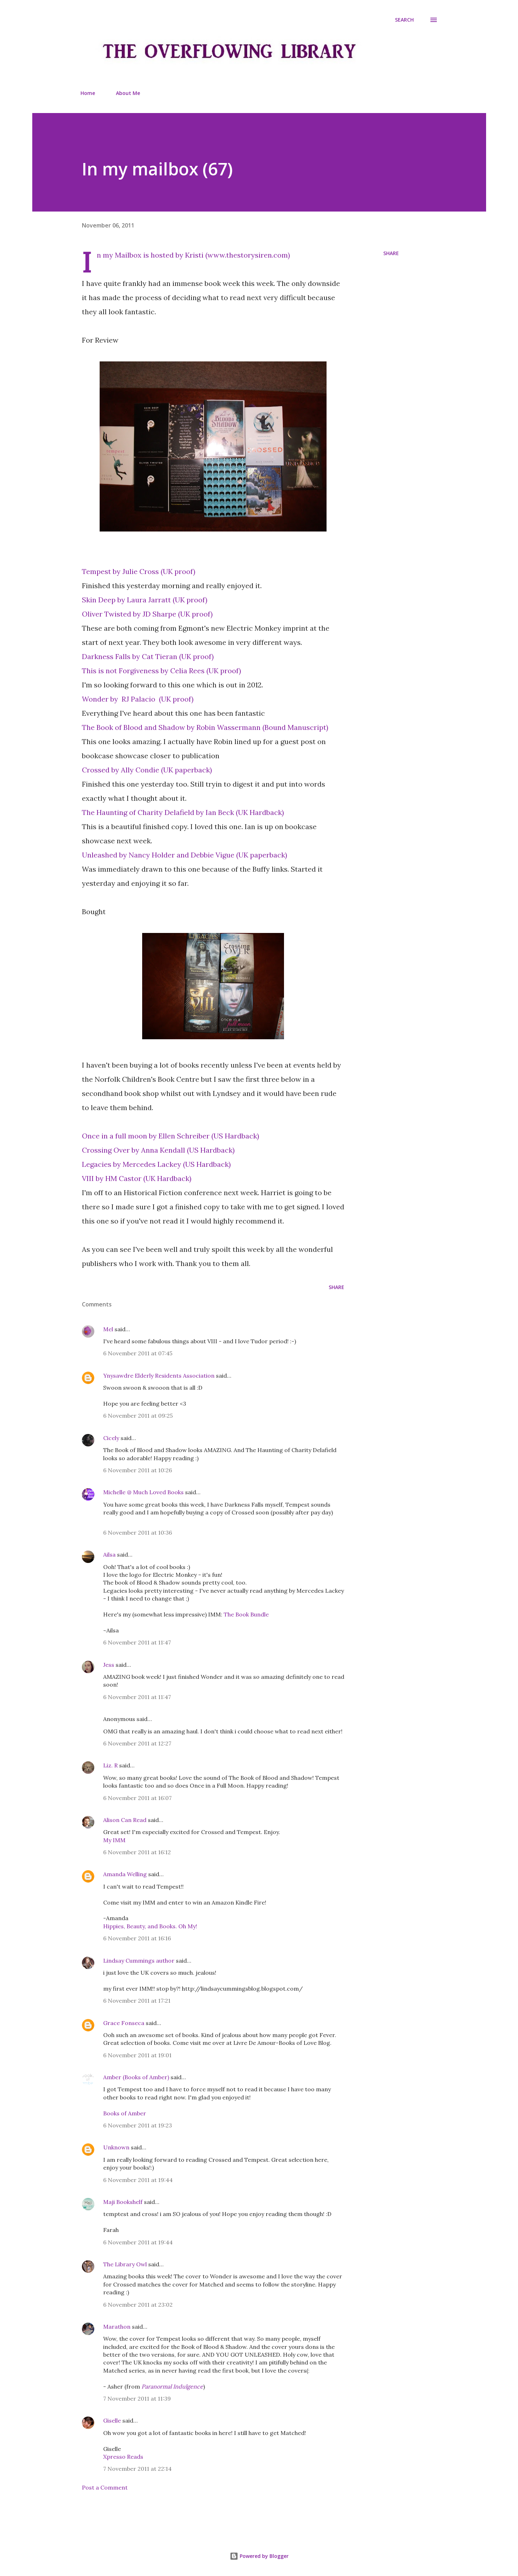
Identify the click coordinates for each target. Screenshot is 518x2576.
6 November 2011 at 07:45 (137, 1353)
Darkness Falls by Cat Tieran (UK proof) (148, 656)
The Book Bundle (246, 1614)
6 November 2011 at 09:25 (138, 1415)
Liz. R (110, 1765)
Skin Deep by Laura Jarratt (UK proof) (144, 599)
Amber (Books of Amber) (136, 2077)
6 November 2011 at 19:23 (137, 2125)
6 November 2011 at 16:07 (137, 1797)
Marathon (116, 2326)
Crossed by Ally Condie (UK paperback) (147, 769)
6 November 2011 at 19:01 (137, 2055)
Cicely (111, 1437)
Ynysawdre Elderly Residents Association (159, 1375)
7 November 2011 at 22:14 (137, 2468)
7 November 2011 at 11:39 (137, 2398)
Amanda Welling (125, 1874)
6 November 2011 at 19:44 (138, 2179)
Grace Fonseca (123, 2022)
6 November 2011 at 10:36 (137, 1532)
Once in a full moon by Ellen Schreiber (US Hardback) (170, 1135)
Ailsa (109, 1554)
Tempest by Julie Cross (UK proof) (138, 571)
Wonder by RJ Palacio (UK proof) (138, 698)
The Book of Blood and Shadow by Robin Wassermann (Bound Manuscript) (205, 727)
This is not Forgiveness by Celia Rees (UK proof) (161, 670)
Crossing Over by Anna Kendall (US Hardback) (158, 1150)
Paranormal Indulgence (172, 2386)
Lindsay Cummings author (138, 1960)
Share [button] (391, 253)
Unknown (116, 2147)
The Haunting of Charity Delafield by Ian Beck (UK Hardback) (183, 812)
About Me (128, 93)
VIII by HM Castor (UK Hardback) (136, 1178)
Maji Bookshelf (123, 2201)
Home (87, 93)
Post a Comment (105, 2487)
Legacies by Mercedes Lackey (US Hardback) (156, 1164)
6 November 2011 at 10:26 (137, 1470)
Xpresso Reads (123, 2456)
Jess (108, 1664)
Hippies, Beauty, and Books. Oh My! (150, 1926)
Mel (108, 1329)
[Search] (404, 20)
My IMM (114, 1840)
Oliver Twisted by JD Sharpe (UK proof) (147, 613)
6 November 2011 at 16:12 (137, 1852)
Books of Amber (124, 2113)
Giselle (112, 2420)
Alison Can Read (124, 1819)
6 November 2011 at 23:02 (138, 2304)
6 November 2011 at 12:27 (137, 1743)
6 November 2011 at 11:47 (137, 1642)
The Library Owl (125, 2264)
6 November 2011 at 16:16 (137, 1938)
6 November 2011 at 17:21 (137, 2000)
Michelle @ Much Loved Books (143, 1492)
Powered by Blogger (259, 2556)
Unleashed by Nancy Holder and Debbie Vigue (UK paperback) (184, 854)
